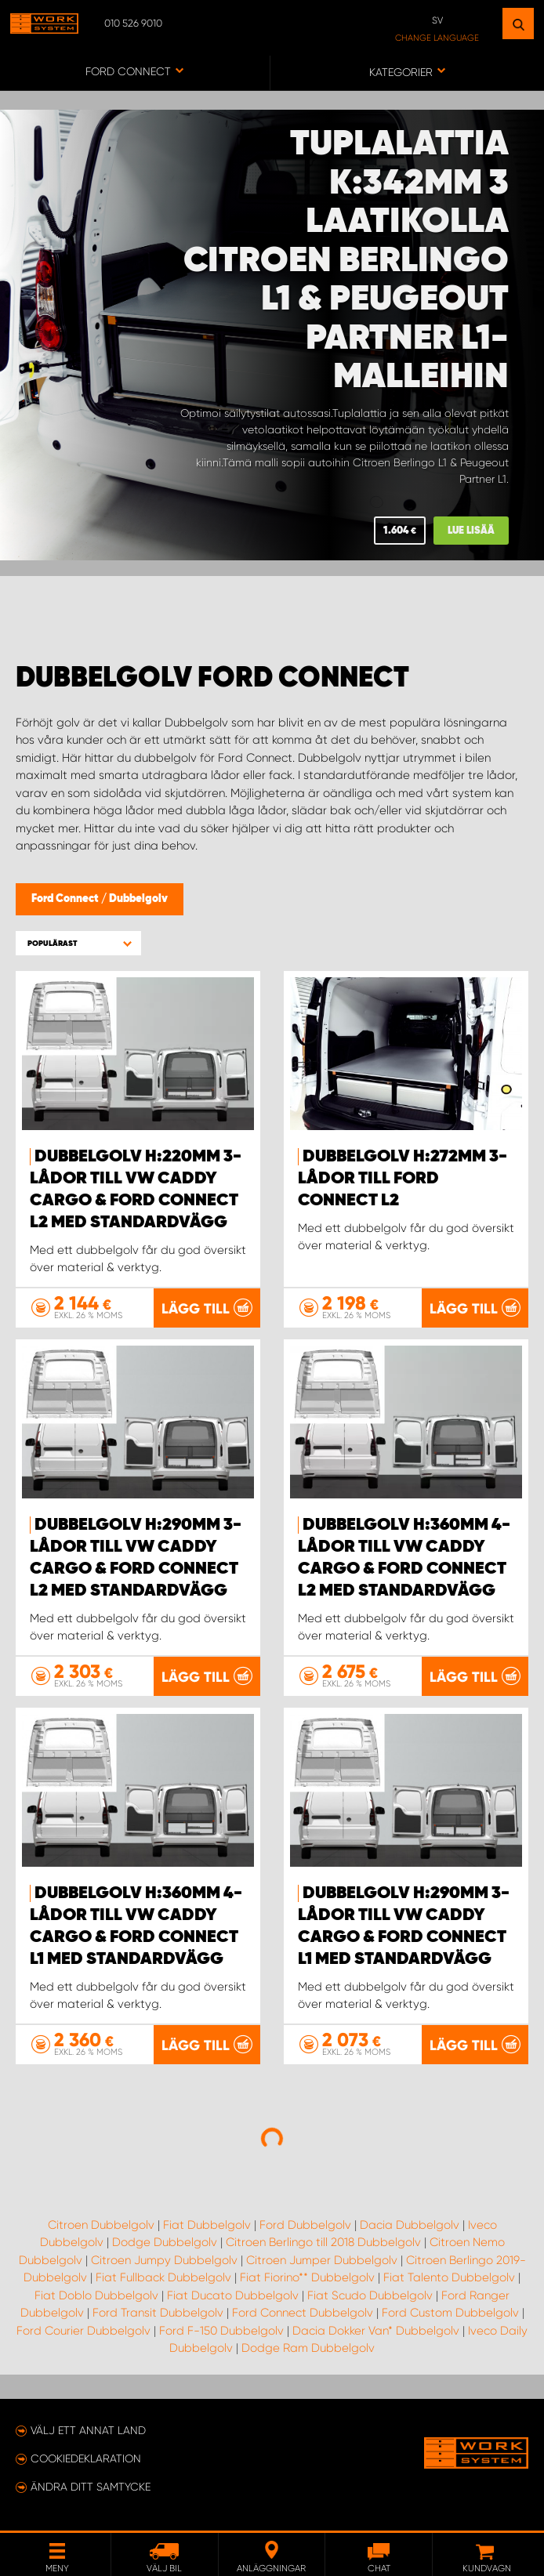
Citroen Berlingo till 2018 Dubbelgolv (323, 2242)
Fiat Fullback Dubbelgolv (163, 2277)
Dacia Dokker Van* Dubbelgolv (375, 2331)
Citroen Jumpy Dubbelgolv (164, 2260)
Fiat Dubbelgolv (207, 2225)
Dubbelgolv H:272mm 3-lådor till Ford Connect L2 (402, 1178)
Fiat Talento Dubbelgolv (449, 2277)
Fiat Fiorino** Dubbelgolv (307, 2277)
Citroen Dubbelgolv (101, 2225)
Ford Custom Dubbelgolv (450, 2313)
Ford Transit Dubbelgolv (157, 2313)
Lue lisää (471, 531)
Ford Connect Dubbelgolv (302, 2313)
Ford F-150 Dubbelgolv (221, 2331)
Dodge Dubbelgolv (164, 2242)
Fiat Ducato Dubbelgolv (233, 2295)
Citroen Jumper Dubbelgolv (321, 2260)
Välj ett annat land (88, 2430)
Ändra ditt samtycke (91, 2486)
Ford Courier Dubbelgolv (83, 2331)
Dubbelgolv (138, 898)
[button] (78, 943)
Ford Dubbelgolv (305, 2225)
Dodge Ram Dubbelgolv (308, 2348)
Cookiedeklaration (86, 2458)
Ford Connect (66, 898)
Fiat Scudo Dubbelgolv (370, 2295)
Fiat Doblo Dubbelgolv (96, 2295)
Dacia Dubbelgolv (409, 2225)
